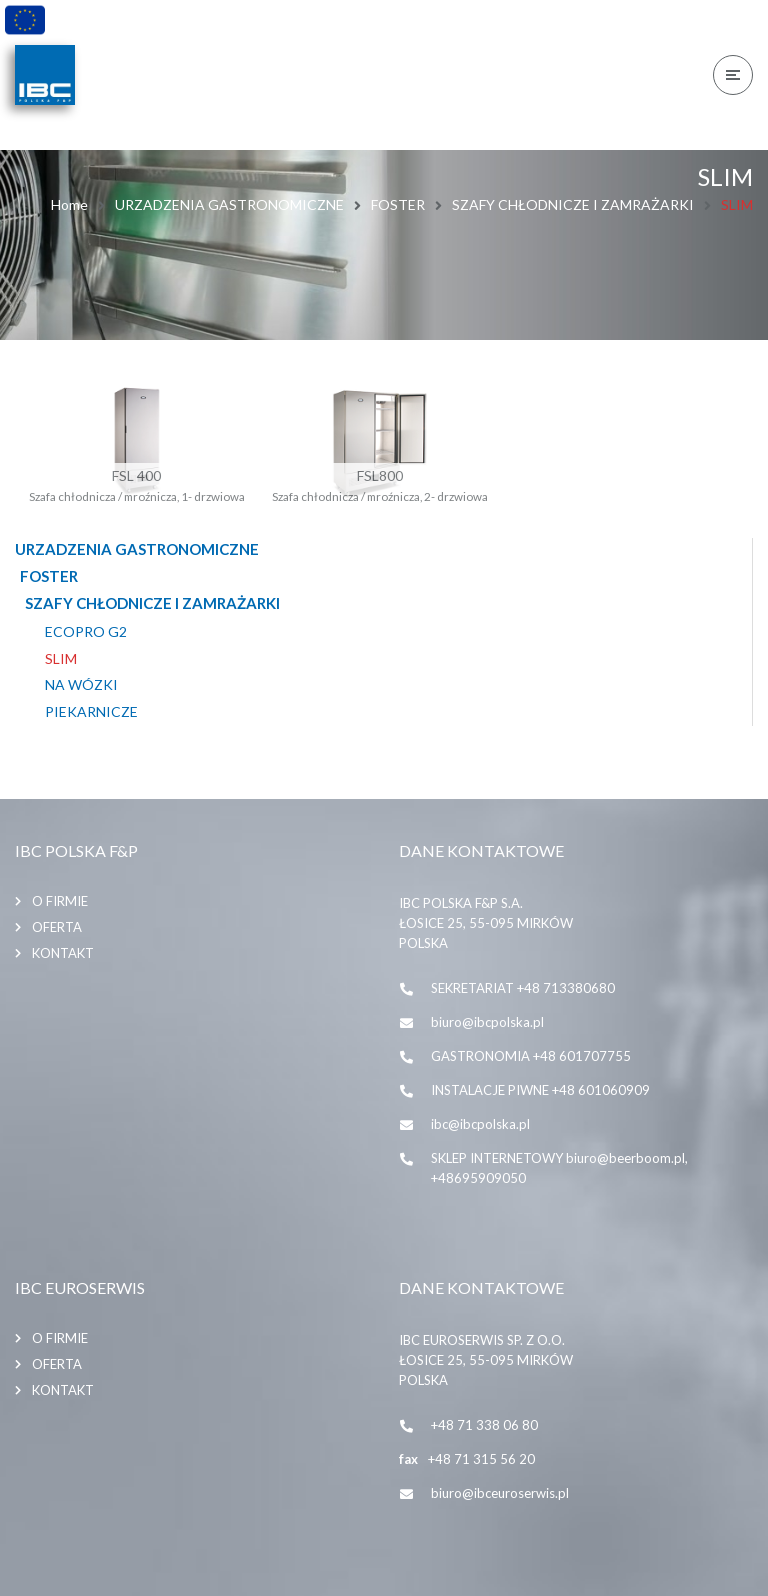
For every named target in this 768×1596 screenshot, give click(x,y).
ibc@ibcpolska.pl (480, 1124)
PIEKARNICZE (91, 712)
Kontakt (63, 953)
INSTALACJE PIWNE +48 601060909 (540, 1090)
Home (69, 204)
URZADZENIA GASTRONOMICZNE (229, 204)
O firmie (60, 901)
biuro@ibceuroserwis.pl (500, 1493)
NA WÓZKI (81, 685)
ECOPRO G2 (86, 632)
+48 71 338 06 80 (484, 1425)
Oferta (57, 927)
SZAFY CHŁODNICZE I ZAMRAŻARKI (573, 204)
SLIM (61, 659)
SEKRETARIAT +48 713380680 (523, 988)
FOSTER (398, 204)
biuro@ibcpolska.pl (487, 1022)
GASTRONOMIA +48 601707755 (531, 1056)
